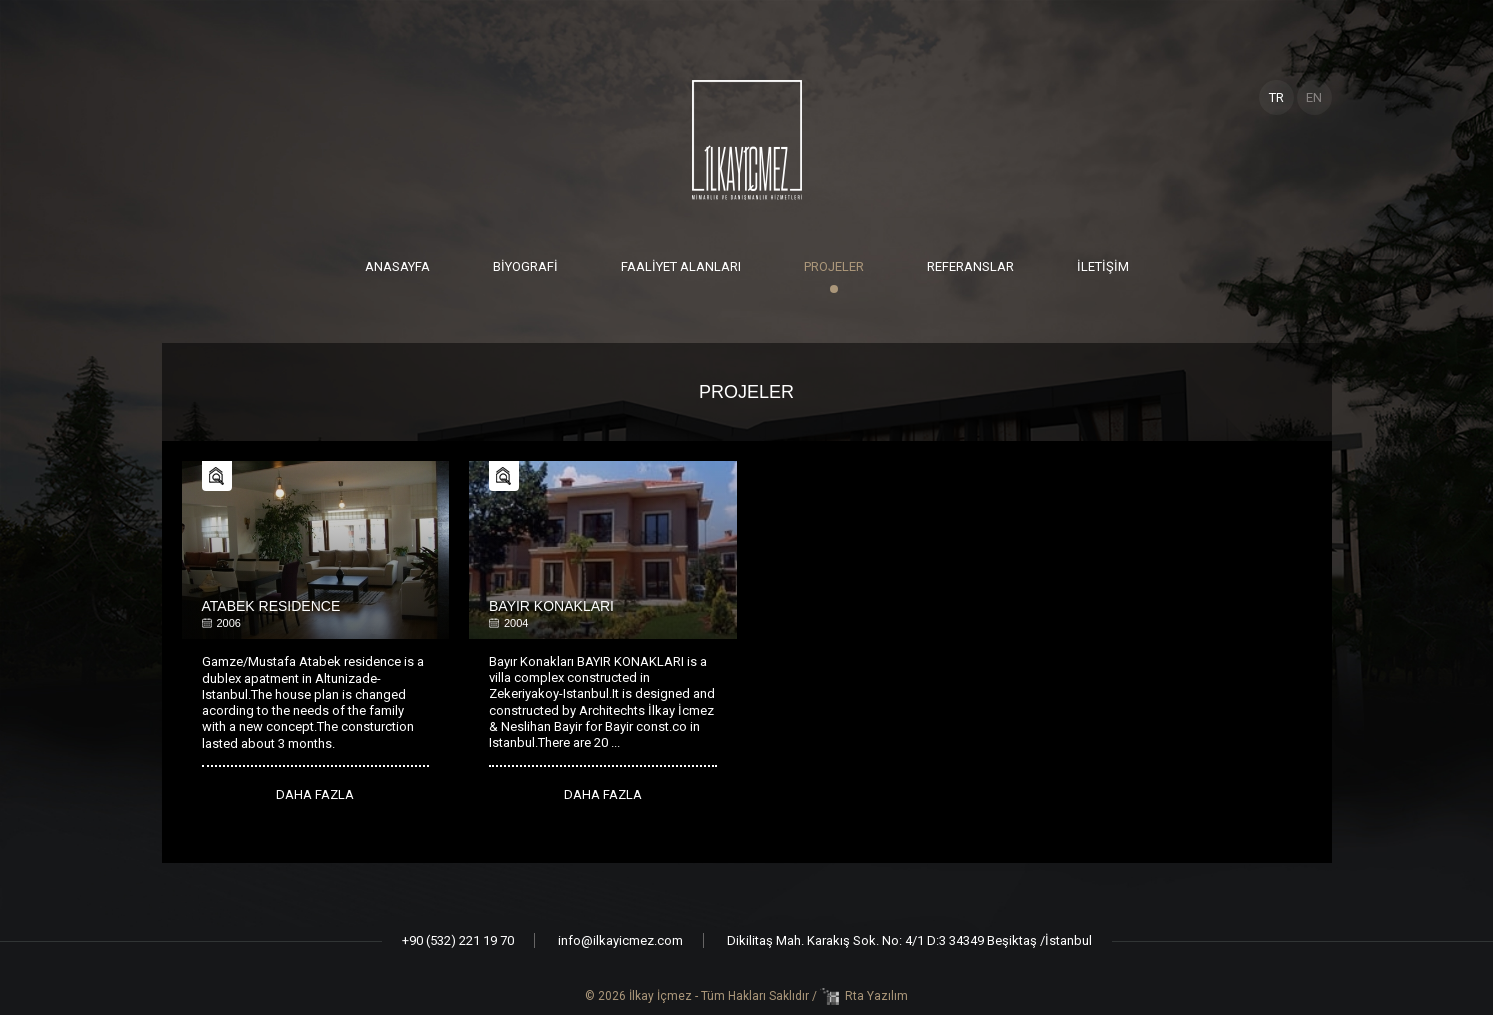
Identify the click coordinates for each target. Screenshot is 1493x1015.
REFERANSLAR (970, 266)
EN (1314, 97)
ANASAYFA (397, 266)
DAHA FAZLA (315, 794)
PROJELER (834, 266)
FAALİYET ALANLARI (681, 266)
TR (1276, 97)
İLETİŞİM (1103, 266)
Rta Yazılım (876, 996)
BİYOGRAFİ (525, 266)
